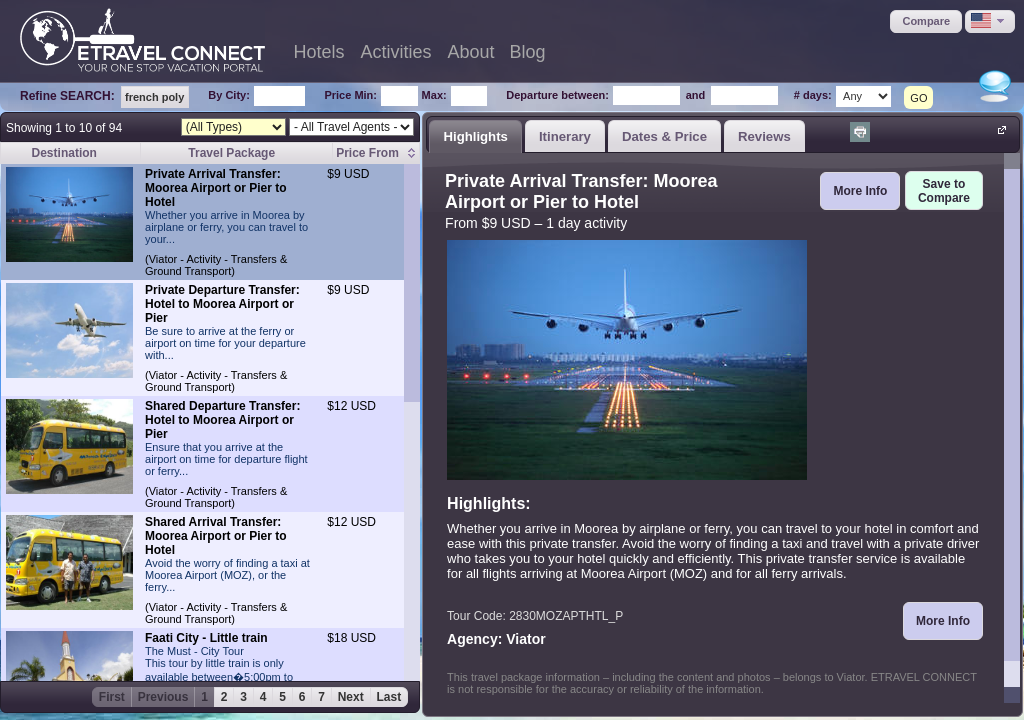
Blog (528, 52)
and (696, 95)
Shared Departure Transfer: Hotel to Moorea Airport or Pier (222, 420)
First (112, 697)
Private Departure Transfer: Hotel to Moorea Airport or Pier (222, 304)
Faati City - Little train (206, 638)
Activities (396, 52)
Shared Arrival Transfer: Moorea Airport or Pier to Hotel (216, 536)
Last (389, 697)
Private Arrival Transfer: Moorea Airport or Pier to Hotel (216, 188)
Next (351, 697)
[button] (926, 21)
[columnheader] (376, 153)
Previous (163, 697)
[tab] (475, 136)
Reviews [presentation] (764, 136)
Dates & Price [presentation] (664, 136)
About (471, 52)
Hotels (318, 52)
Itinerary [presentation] (565, 136)
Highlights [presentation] (475, 136)
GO (918, 98)
